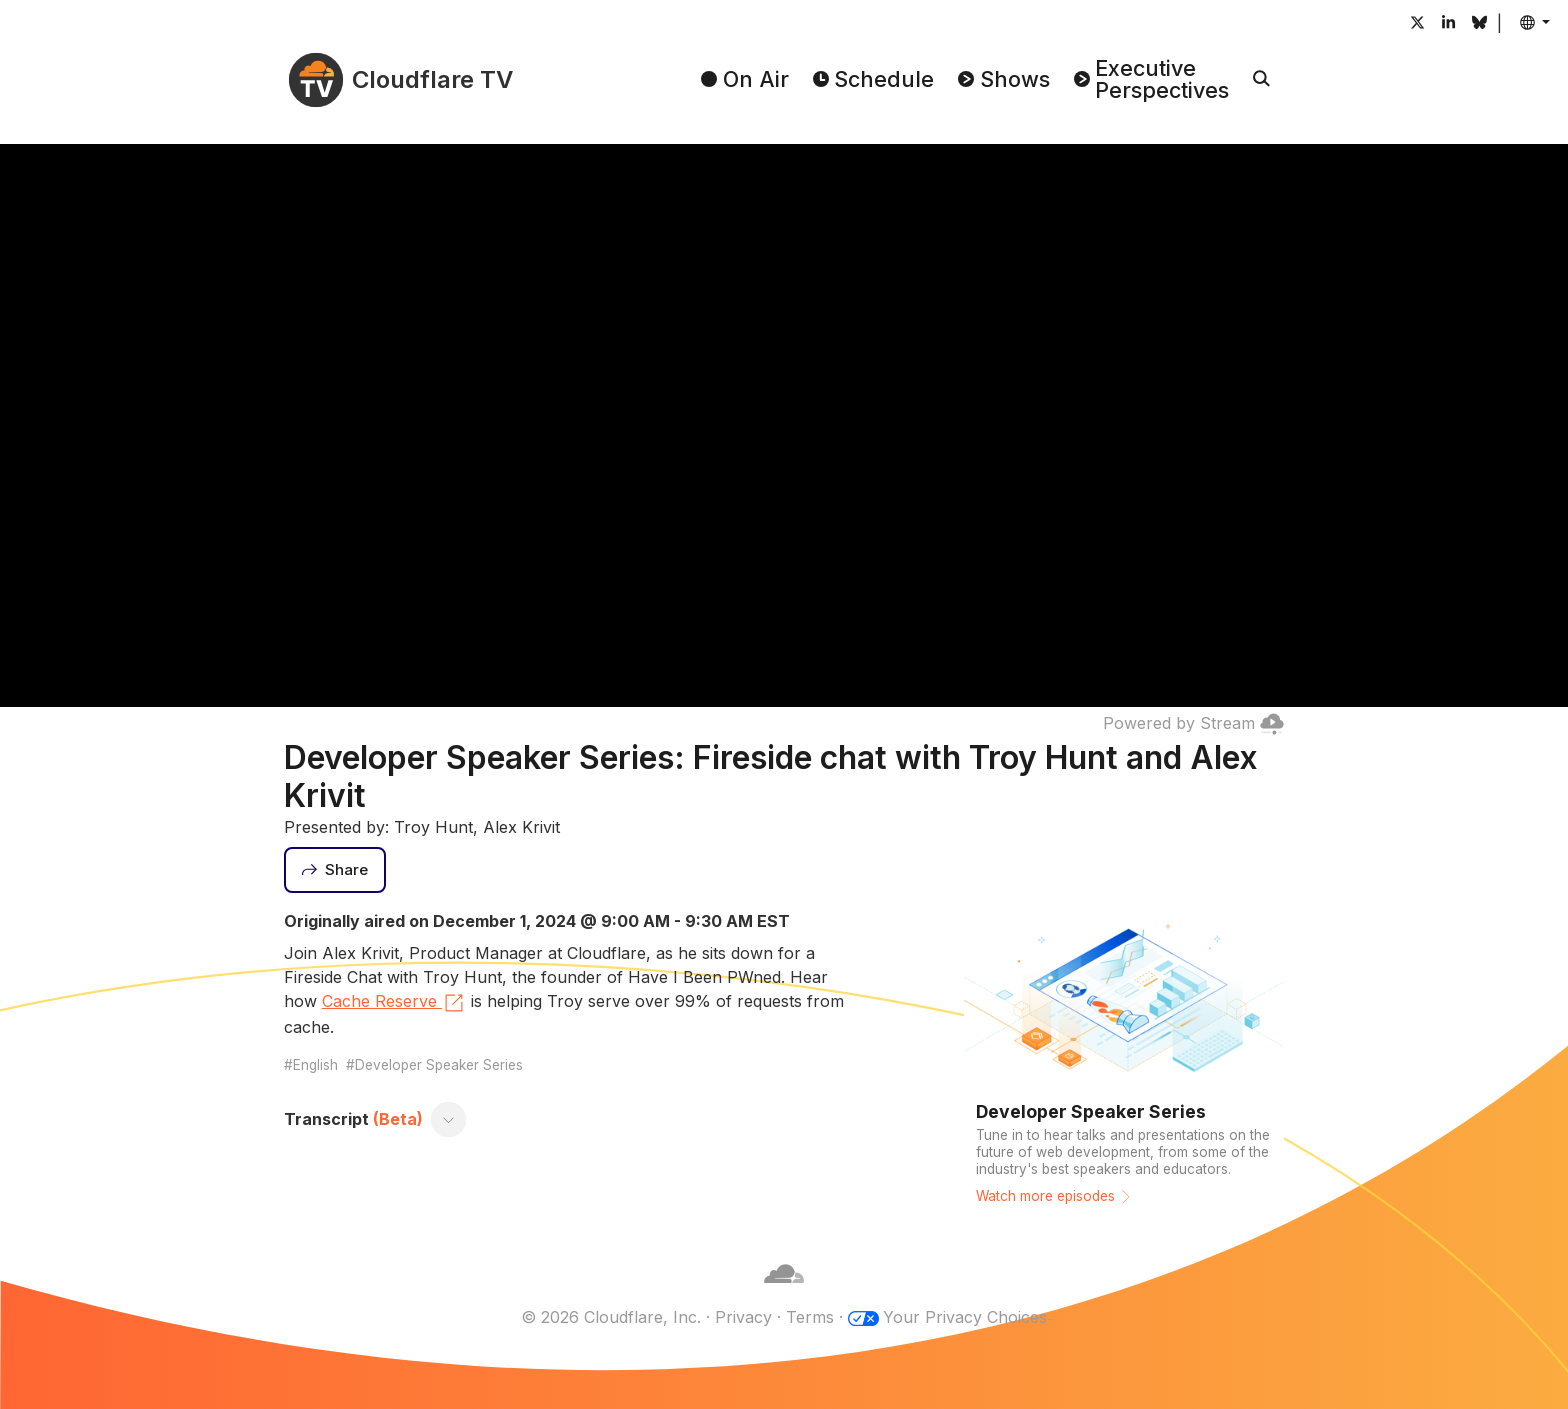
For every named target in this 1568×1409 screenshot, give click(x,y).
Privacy (743, 1317)
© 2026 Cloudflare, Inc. (611, 1317)
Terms (810, 1317)
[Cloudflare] (784, 1293)
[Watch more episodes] (1124, 1063)
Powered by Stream (1193, 723)
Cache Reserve (394, 1003)
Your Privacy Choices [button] (965, 1317)
